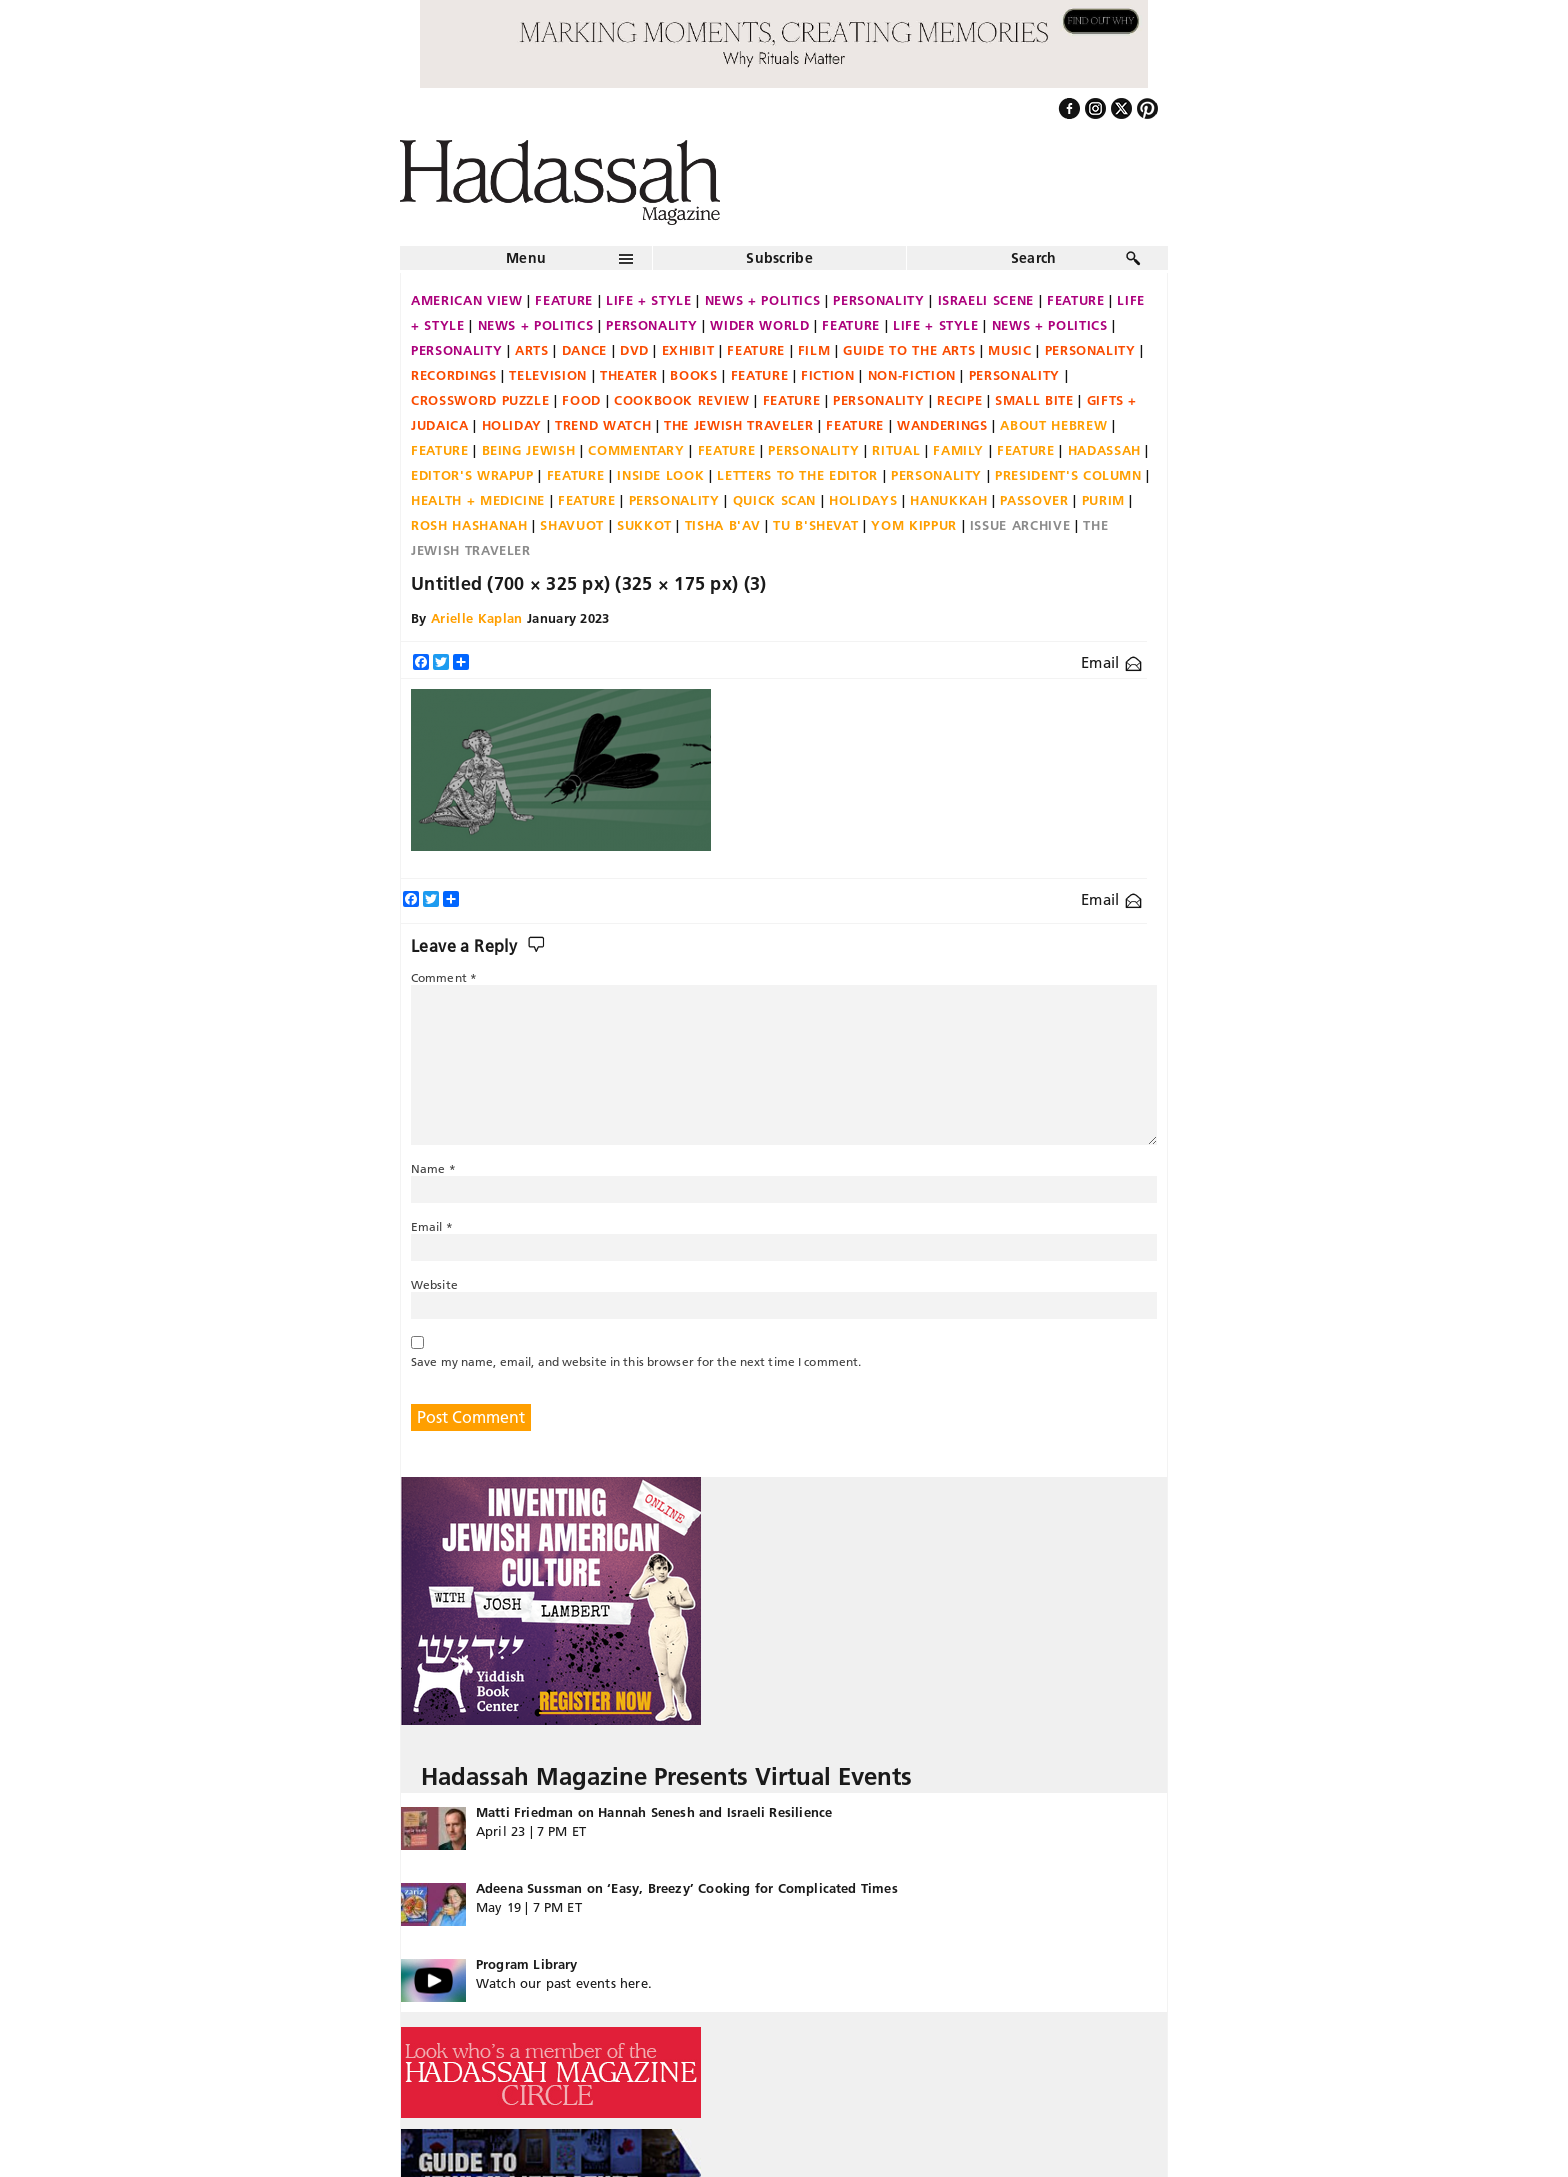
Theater (629, 375)
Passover (1034, 500)
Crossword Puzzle (480, 400)
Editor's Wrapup (472, 475)
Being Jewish (529, 450)
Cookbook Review (682, 400)
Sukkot (644, 525)
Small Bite (1034, 400)
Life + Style (649, 300)
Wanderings (942, 425)
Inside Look (660, 475)
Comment (444, 977)
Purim (1103, 500)
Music (1009, 350)
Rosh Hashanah (469, 525)
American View (466, 300)
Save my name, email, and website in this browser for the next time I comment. (636, 1361)
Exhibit (688, 350)
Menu (526, 258)
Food (581, 400)
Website (434, 1284)
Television (548, 375)
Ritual (896, 450)
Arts (532, 350)
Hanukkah (948, 500)
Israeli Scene (986, 300)
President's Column (1068, 475)
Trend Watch (603, 425)
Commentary (636, 450)
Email (1111, 662)
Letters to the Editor (797, 475)
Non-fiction (912, 375)
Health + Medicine (478, 500)
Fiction (828, 375)
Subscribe (779, 258)
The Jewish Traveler (738, 425)
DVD (634, 350)
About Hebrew (1053, 425)
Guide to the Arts (909, 350)
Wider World (759, 325)
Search (1034, 258)
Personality (878, 300)
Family (958, 450)
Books (693, 375)
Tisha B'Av (723, 525)
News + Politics (763, 300)
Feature (564, 300)
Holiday (512, 425)
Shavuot (572, 525)
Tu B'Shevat (815, 525)
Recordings (454, 375)
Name (433, 1168)
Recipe (959, 400)
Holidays (863, 500)
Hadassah (1104, 450)
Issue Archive (1020, 525)
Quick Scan (775, 500)
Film (814, 350)
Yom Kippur (914, 525)
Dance (584, 350)
